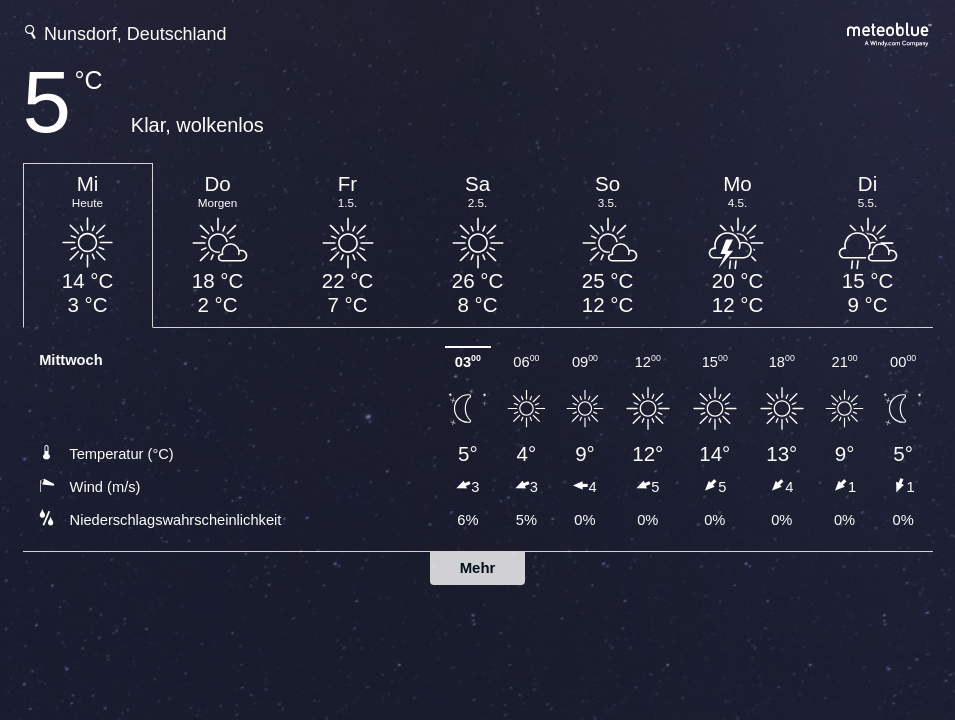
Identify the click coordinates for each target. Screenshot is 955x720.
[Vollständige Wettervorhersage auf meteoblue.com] (890, 32)
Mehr (478, 567)
